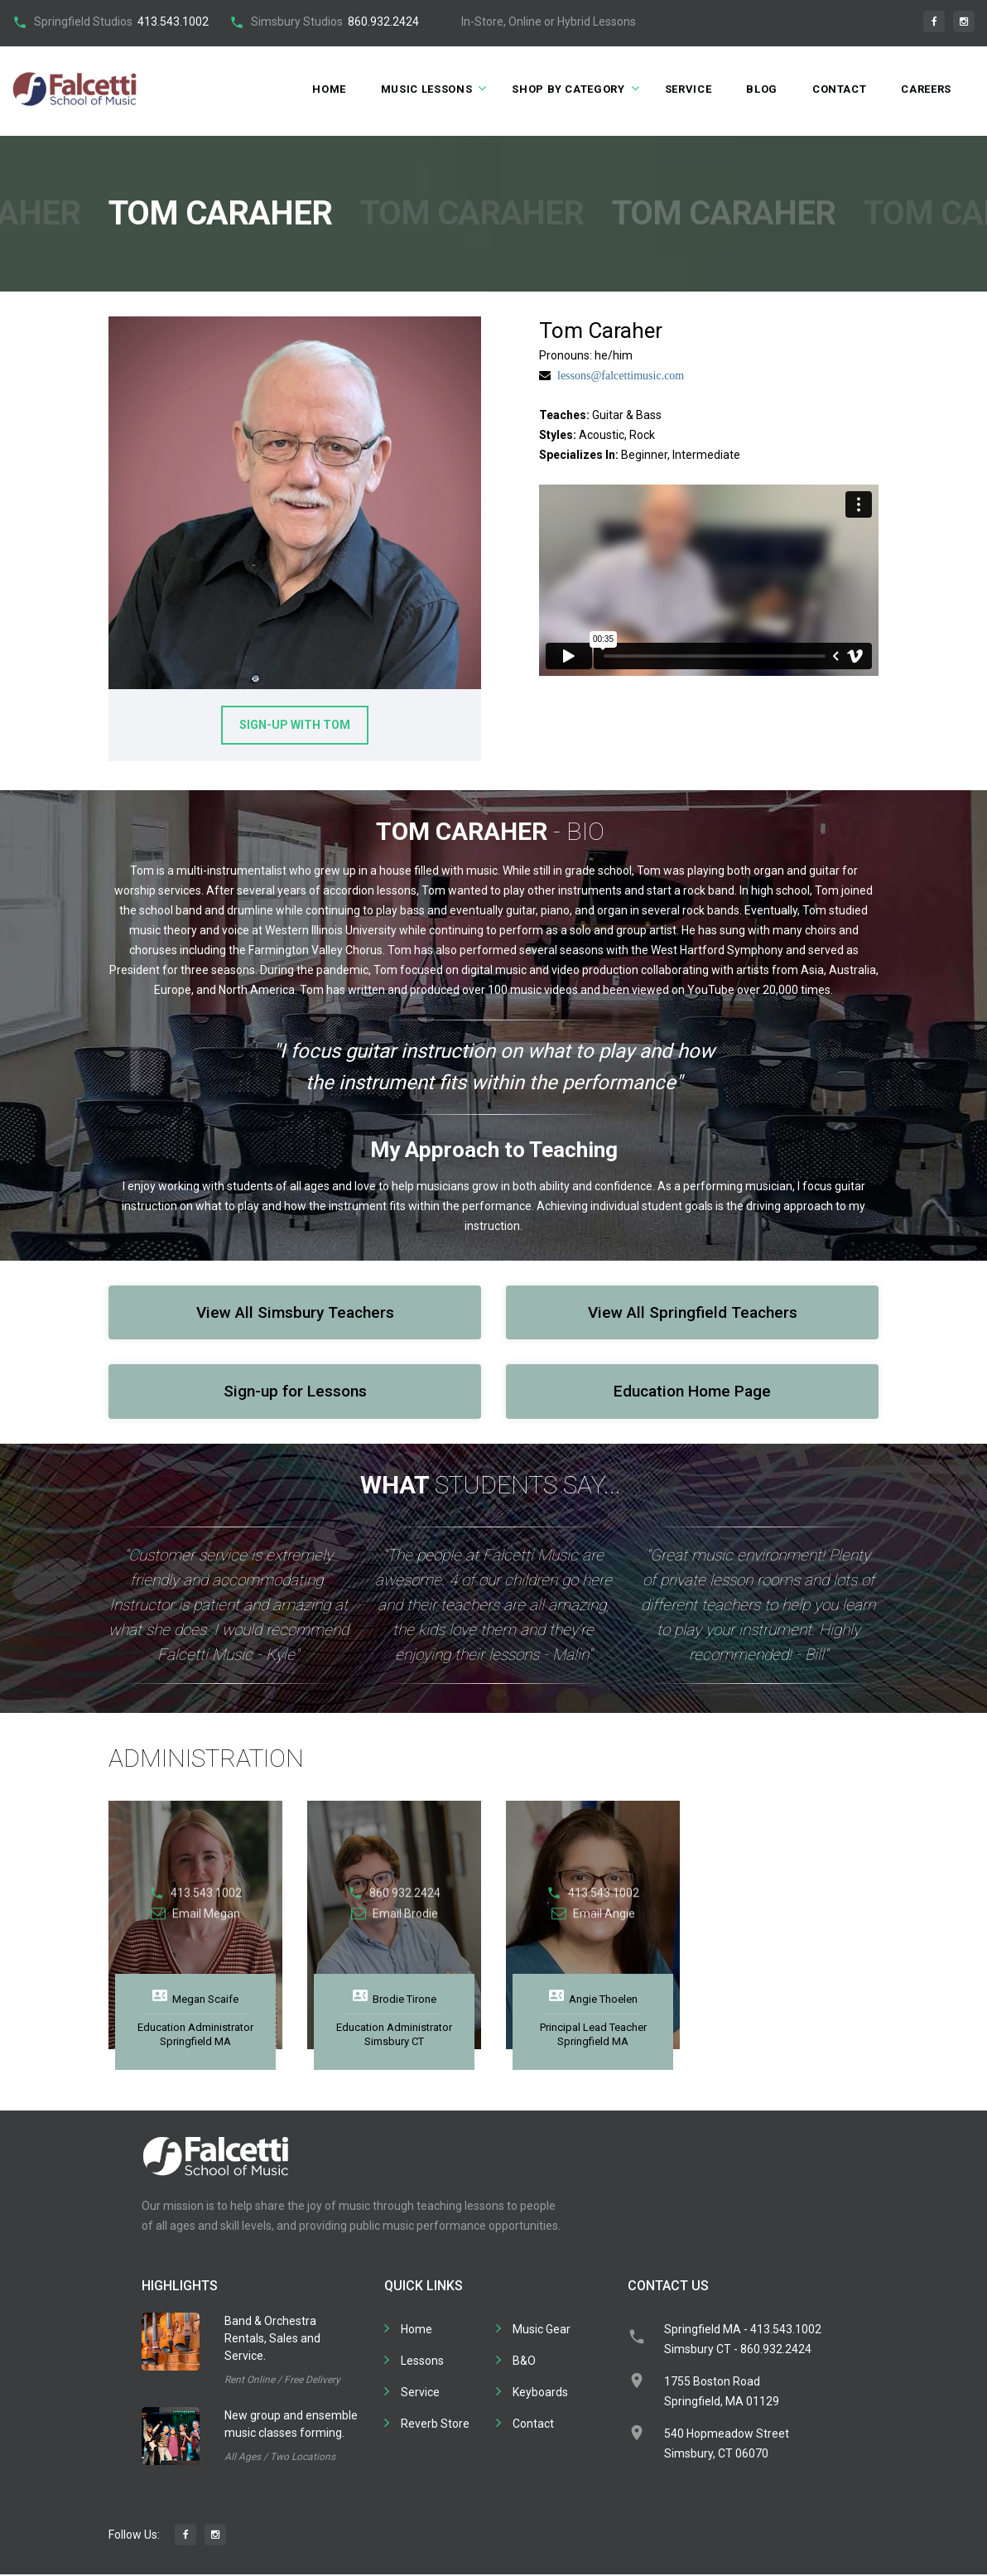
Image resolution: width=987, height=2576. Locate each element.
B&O (524, 2362)
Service (688, 89)
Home (329, 89)
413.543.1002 (173, 21)
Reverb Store (435, 2425)
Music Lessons (426, 89)
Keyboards (540, 2393)
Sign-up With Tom (294, 725)
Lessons (422, 2362)
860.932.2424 (383, 21)
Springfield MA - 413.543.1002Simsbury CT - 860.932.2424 (742, 2340)
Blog (762, 89)
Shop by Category (568, 89)
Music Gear (542, 2330)
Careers (926, 89)
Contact (839, 89)
